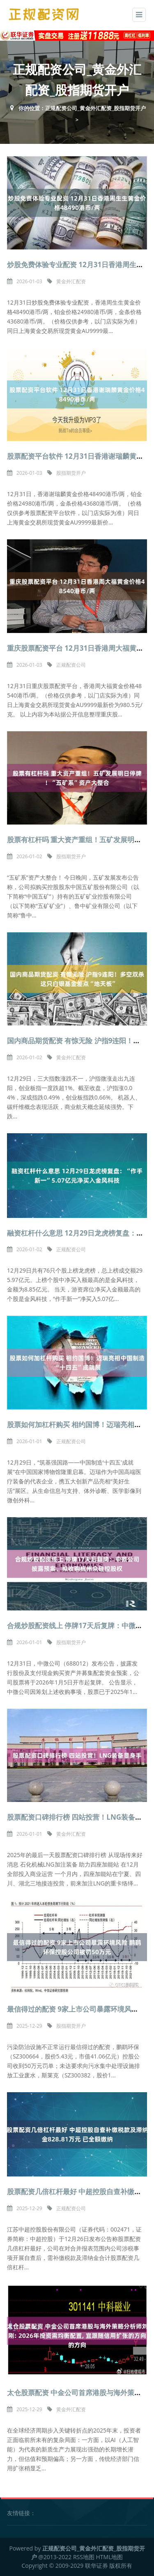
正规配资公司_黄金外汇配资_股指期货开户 (95, 108)
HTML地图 (109, 2557)
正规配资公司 (71, 664)
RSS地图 (83, 2557)
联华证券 (96, 2565)
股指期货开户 (71, 472)
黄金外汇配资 (71, 281)
